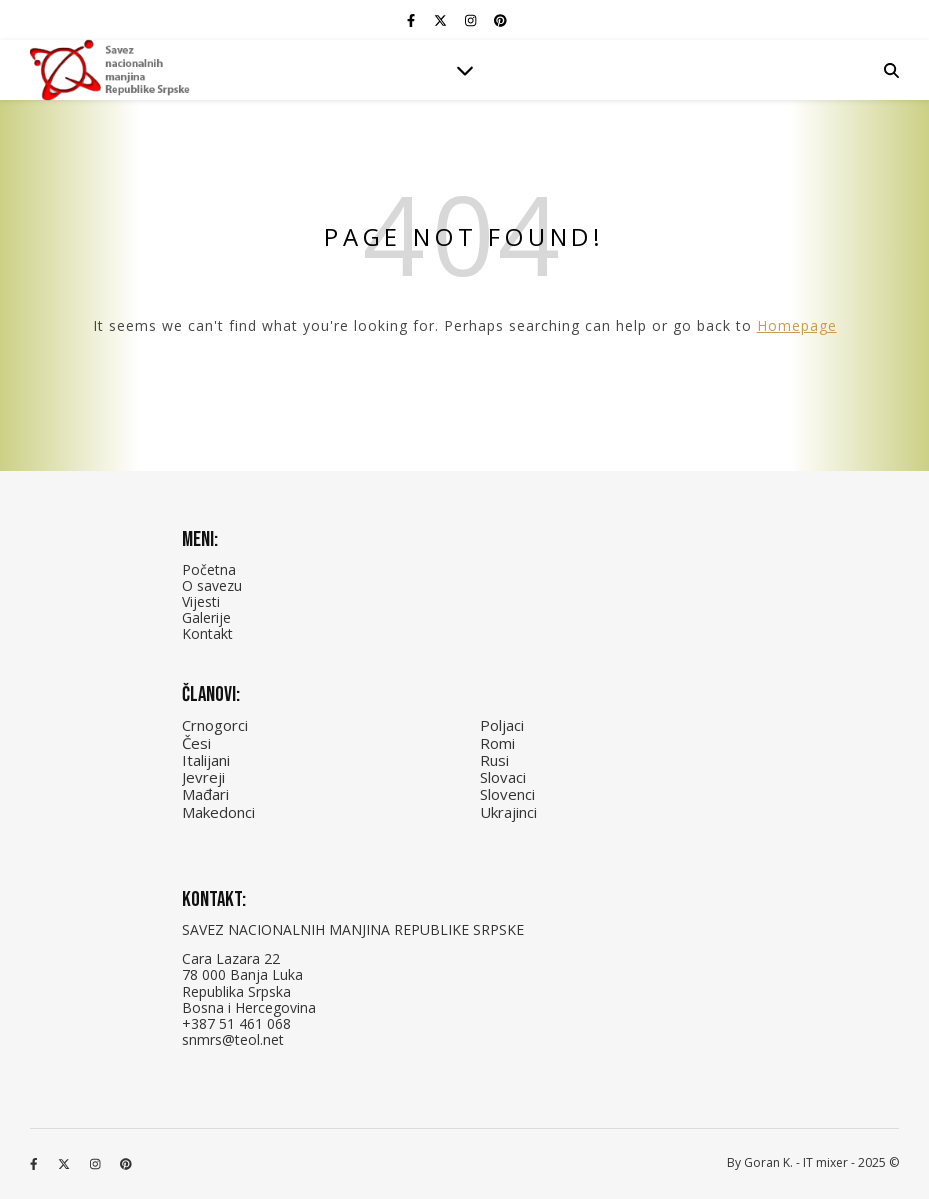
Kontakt (207, 633)
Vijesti (201, 601)
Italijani (206, 760)
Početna (209, 569)
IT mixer (825, 1162)
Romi (497, 743)
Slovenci (507, 794)
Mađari (205, 794)
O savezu (212, 585)
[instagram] (472, 20)
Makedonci (218, 812)
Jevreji (203, 777)
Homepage (797, 325)
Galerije (206, 617)
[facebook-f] (412, 20)
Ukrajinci (508, 812)
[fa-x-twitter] (442, 20)
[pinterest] (500, 20)
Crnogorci (215, 725)
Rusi (494, 760)
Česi (196, 743)
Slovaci (503, 777)
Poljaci (502, 725)
